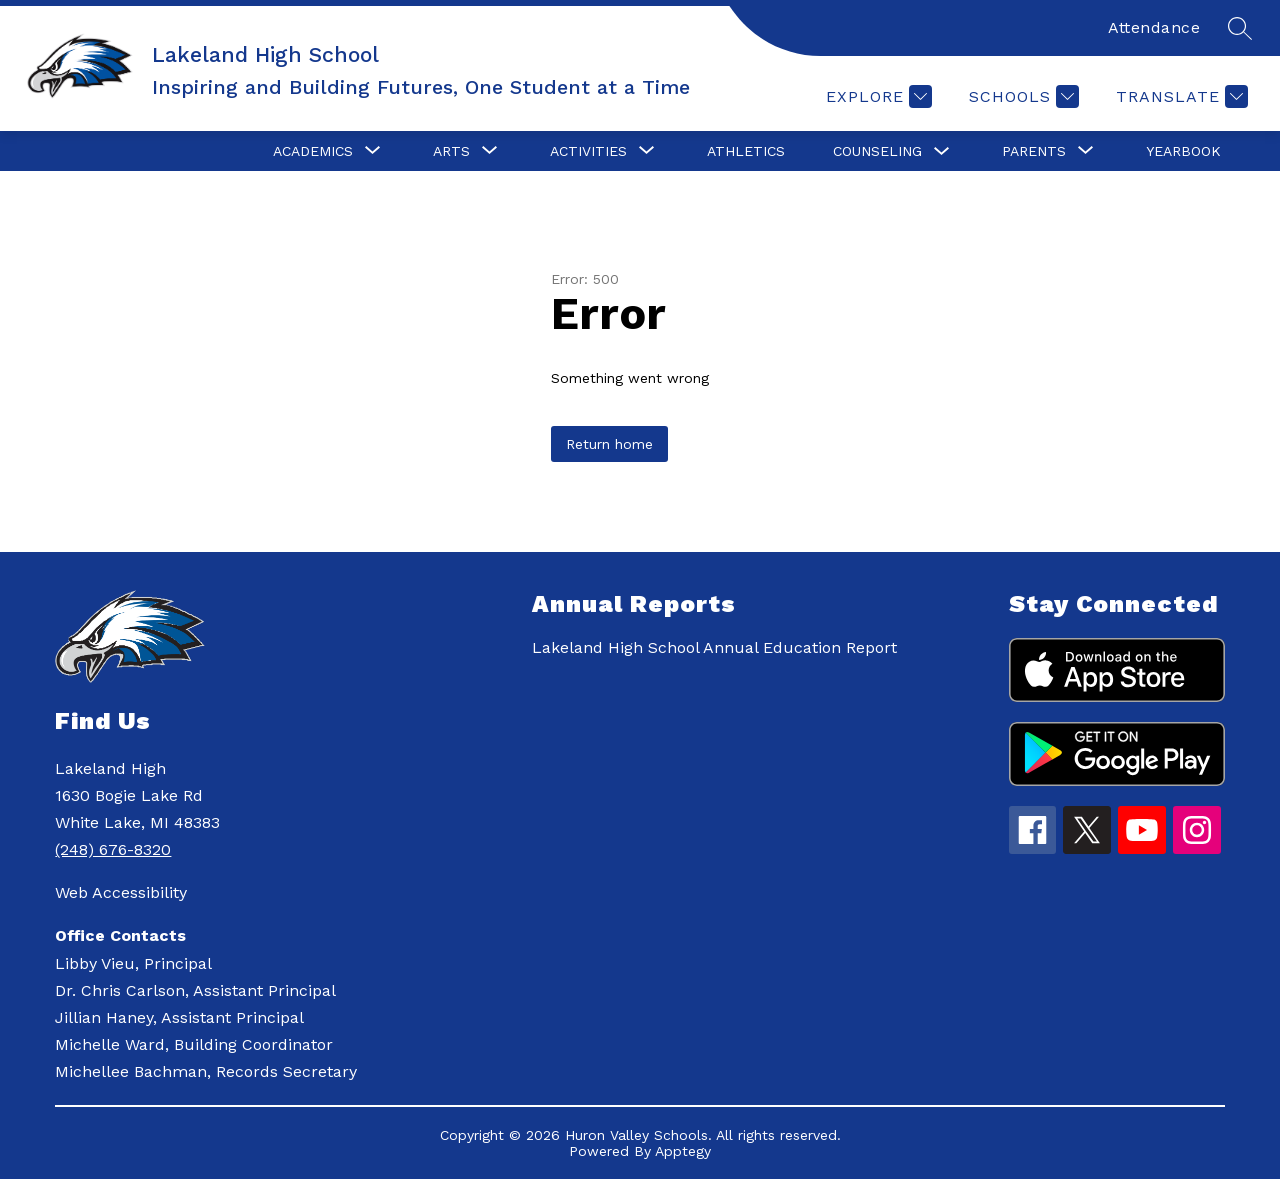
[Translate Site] (1179, 96)
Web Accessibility (121, 892)
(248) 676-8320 (113, 849)
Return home (609, 444)
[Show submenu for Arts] (451, 151)
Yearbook (1183, 151)
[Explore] (876, 96)
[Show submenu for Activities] (588, 151)
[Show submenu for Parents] (1034, 151)
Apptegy (683, 1151)
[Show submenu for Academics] (313, 151)
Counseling (877, 151)
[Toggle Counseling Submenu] (942, 151)
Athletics (746, 151)
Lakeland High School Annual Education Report (714, 647)
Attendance (1154, 27)
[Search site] (1240, 28)
